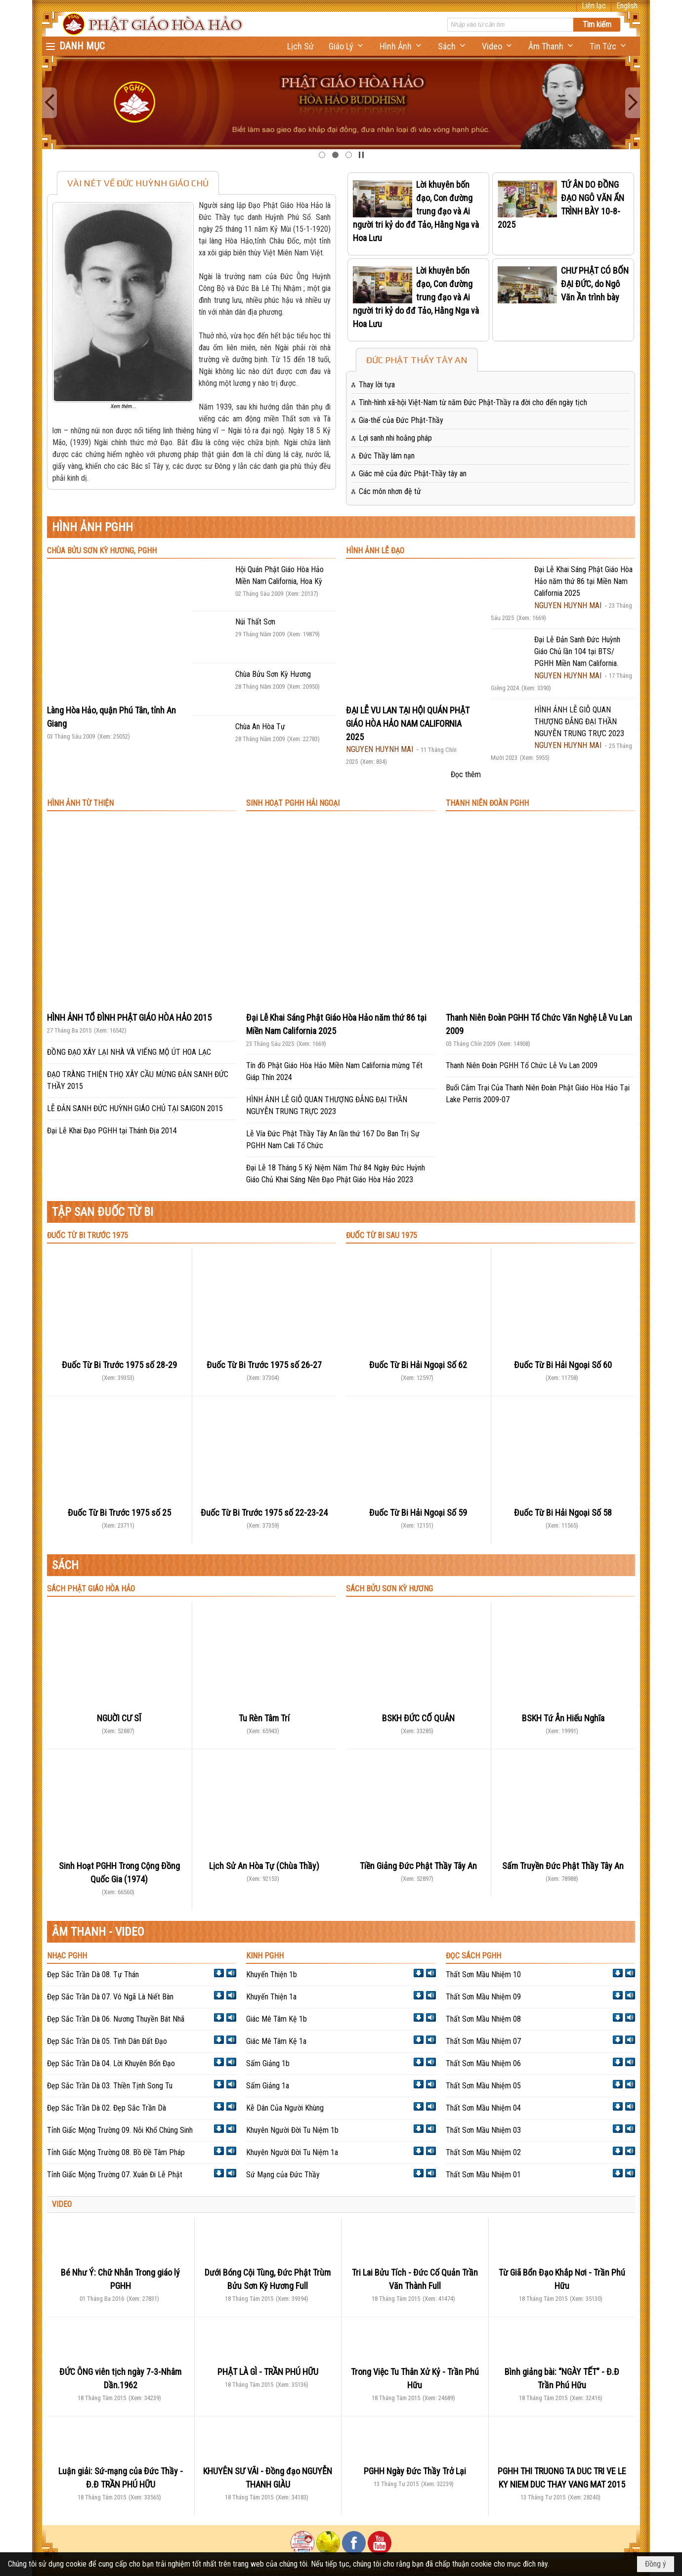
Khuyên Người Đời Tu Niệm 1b (292, 2130)
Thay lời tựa (377, 384)
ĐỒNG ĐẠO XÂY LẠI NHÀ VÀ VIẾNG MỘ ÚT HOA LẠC (129, 1052)
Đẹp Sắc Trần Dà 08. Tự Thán (93, 1974)
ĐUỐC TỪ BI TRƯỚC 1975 (87, 1235)
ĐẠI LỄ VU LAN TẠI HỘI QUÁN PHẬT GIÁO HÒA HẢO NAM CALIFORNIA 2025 (407, 723)
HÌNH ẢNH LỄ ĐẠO (375, 550)
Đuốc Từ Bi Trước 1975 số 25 (119, 1512)
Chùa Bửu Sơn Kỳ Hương (273, 674)
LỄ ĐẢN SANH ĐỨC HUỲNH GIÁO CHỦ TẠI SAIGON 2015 (135, 1108)
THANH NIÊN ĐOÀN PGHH (487, 803)
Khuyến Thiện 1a (271, 1996)
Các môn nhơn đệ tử (390, 491)
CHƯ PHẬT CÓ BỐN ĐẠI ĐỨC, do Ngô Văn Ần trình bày (595, 283)
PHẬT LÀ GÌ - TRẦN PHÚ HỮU (267, 2372)
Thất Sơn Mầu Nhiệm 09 (483, 1996)
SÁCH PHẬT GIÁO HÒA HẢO (91, 1588)
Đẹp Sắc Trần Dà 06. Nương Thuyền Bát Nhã (115, 2019)
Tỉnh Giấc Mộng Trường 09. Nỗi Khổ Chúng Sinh (120, 2130)
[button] (346, 46)
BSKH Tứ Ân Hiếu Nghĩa (563, 1718)
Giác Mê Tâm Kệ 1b (276, 2019)
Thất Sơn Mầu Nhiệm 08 (483, 2019)
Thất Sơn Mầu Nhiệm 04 (483, 2108)
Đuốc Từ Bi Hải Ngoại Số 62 (418, 1365)
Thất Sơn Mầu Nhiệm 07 (483, 2041)
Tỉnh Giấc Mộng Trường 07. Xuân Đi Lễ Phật (114, 2174)
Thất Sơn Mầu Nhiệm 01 (483, 2174)
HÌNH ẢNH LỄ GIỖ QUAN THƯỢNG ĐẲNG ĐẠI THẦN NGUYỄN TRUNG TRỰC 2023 (579, 721)
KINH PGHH (265, 1955)
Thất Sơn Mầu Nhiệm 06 (483, 2063)
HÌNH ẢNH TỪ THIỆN (80, 803)
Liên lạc (594, 5)
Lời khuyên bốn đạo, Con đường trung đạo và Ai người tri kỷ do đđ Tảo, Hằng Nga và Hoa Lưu (416, 211)
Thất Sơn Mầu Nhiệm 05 (483, 2085)
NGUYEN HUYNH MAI (379, 749)
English (627, 5)
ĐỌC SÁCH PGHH (473, 1955)
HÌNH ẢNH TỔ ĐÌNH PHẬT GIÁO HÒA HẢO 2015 (129, 1017)
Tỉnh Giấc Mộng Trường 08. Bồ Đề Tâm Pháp (116, 2152)
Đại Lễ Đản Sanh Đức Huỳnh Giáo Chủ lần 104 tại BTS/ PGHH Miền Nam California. (577, 651)
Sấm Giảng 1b (268, 2063)
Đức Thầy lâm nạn (387, 455)
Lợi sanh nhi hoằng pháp (395, 438)
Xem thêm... (123, 406)
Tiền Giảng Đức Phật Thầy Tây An (418, 1866)
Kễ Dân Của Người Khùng (285, 2108)
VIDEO (62, 2204)
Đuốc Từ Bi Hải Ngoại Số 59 (418, 1512)
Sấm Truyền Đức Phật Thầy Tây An (563, 1866)
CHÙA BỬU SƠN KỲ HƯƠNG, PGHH (102, 550)
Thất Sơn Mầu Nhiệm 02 (483, 2152)
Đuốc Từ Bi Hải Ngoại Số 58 (563, 1512)
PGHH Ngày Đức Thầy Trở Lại (415, 2471)
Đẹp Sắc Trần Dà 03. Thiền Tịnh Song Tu (109, 2085)
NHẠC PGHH (67, 1955)
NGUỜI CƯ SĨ (119, 1718)
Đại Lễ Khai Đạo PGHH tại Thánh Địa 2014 (112, 1130)
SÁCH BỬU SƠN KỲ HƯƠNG (389, 1588)
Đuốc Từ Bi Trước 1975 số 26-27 (264, 1365)
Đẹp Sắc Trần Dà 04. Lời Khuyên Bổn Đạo (111, 2063)
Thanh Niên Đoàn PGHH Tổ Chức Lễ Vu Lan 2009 (521, 1065)
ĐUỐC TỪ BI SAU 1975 (381, 1235)
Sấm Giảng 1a (267, 2085)
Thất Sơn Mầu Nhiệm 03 (483, 2130)
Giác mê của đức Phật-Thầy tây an (413, 473)
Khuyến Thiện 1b (271, 1974)
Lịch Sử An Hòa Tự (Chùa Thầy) (264, 1866)
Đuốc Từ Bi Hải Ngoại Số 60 (563, 1365)
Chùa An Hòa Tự (260, 726)
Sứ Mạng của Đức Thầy (283, 2174)
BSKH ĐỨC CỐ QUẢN (418, 1718)
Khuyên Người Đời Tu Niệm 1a (292, 2152)
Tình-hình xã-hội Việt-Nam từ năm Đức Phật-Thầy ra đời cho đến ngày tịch (473, 402)
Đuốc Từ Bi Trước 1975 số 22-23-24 (264, 1512)
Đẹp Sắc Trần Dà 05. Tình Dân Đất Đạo (107, 2041)
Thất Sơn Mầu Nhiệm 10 (483, 1974)
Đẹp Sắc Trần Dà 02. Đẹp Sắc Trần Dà (106, 2108)
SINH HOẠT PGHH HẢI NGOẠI (293, 803)
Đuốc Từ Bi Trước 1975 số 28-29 (119, 1365)
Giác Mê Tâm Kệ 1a (276, 2041)
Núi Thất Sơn (255, 621)
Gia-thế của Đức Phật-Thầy (401, 420)
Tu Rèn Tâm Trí (264, 1718)
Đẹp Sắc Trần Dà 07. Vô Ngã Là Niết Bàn (110, 1996)
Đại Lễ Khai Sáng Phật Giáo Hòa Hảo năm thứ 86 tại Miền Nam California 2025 (583, 581)
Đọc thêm (466, 774)
